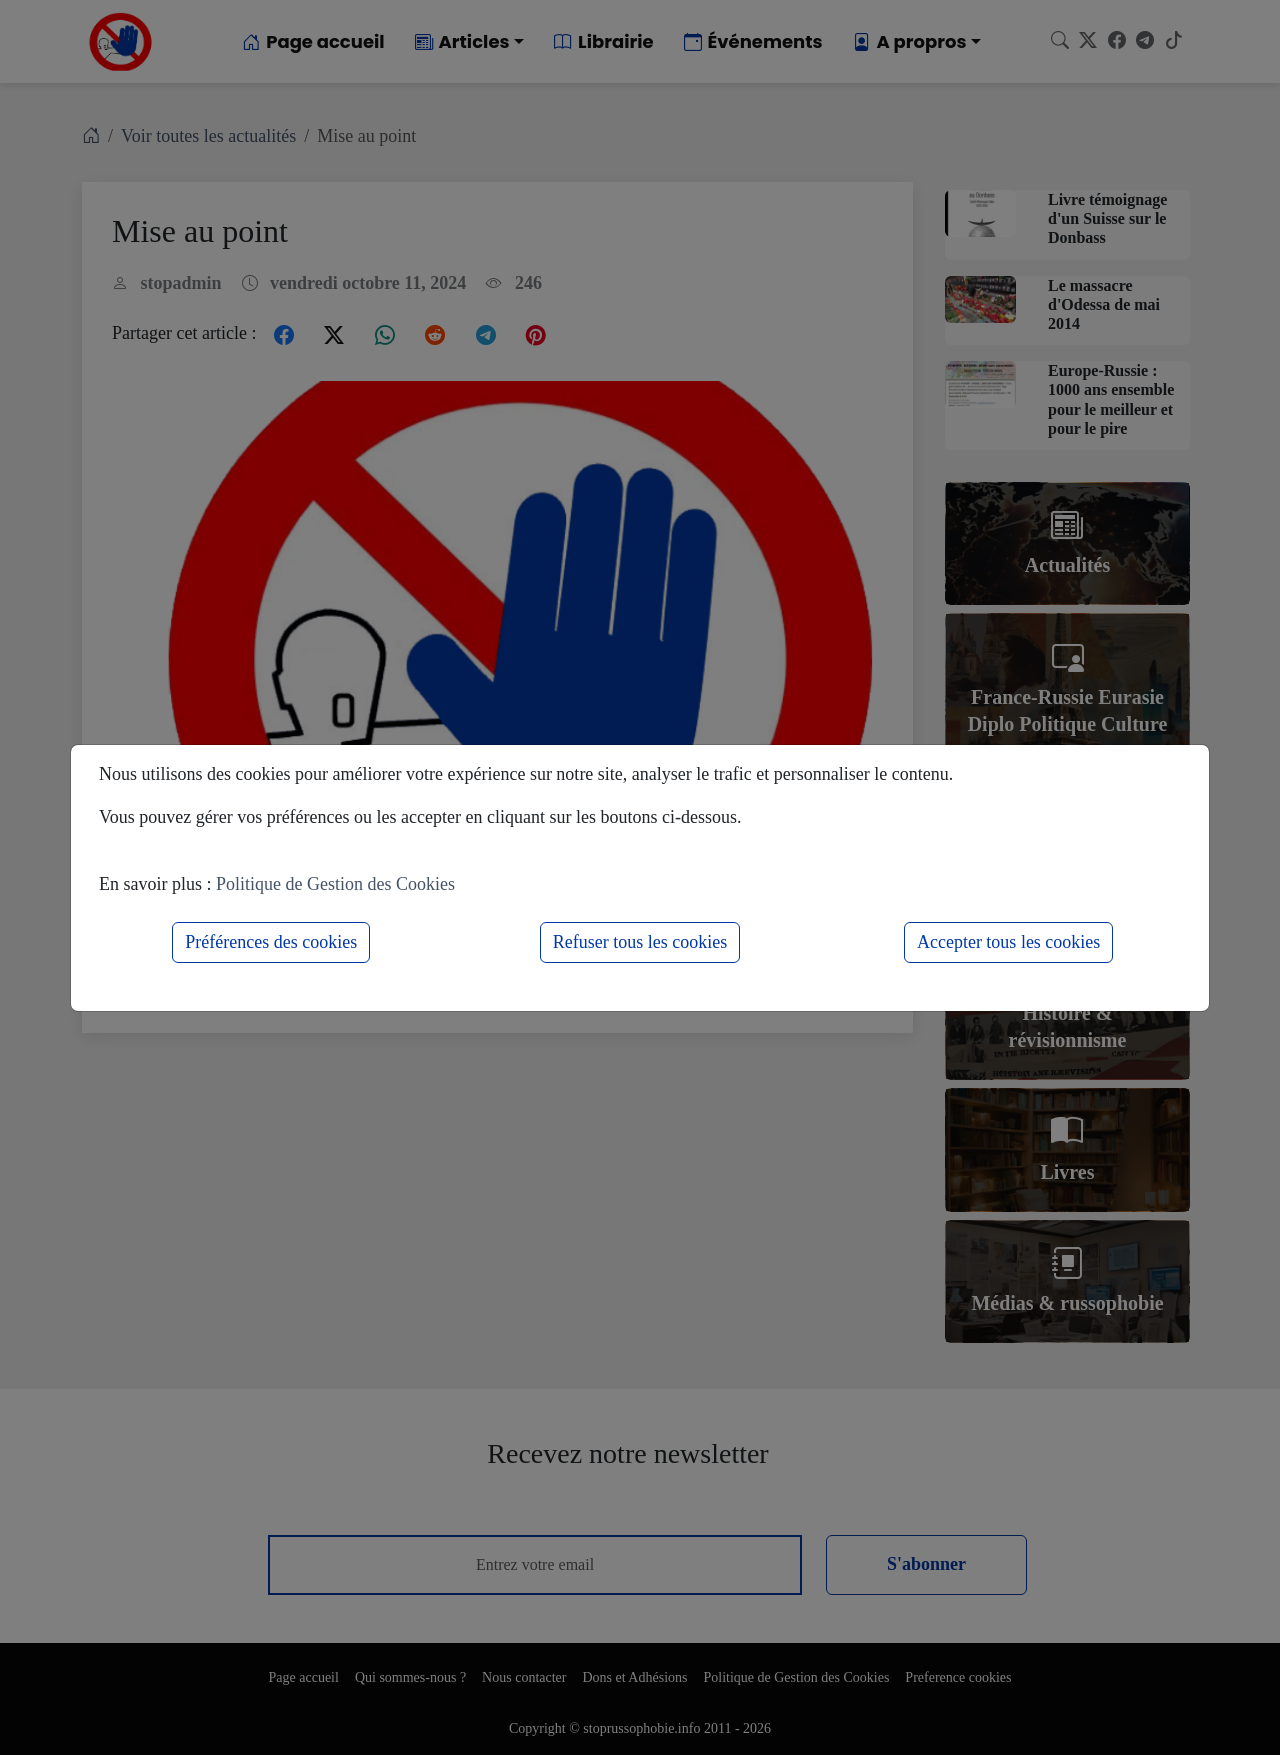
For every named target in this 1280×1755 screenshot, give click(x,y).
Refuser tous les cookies (640, 942)
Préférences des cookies (271, 942)
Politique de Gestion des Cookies (335, 884)
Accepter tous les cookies (1008, 942)
